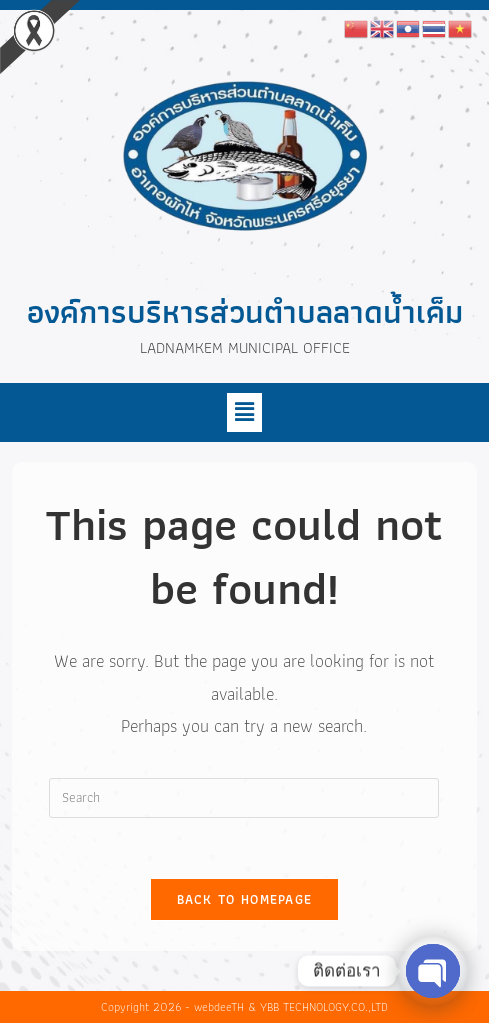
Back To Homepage (245, 899)
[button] (244, 412)
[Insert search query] (244, 798)
